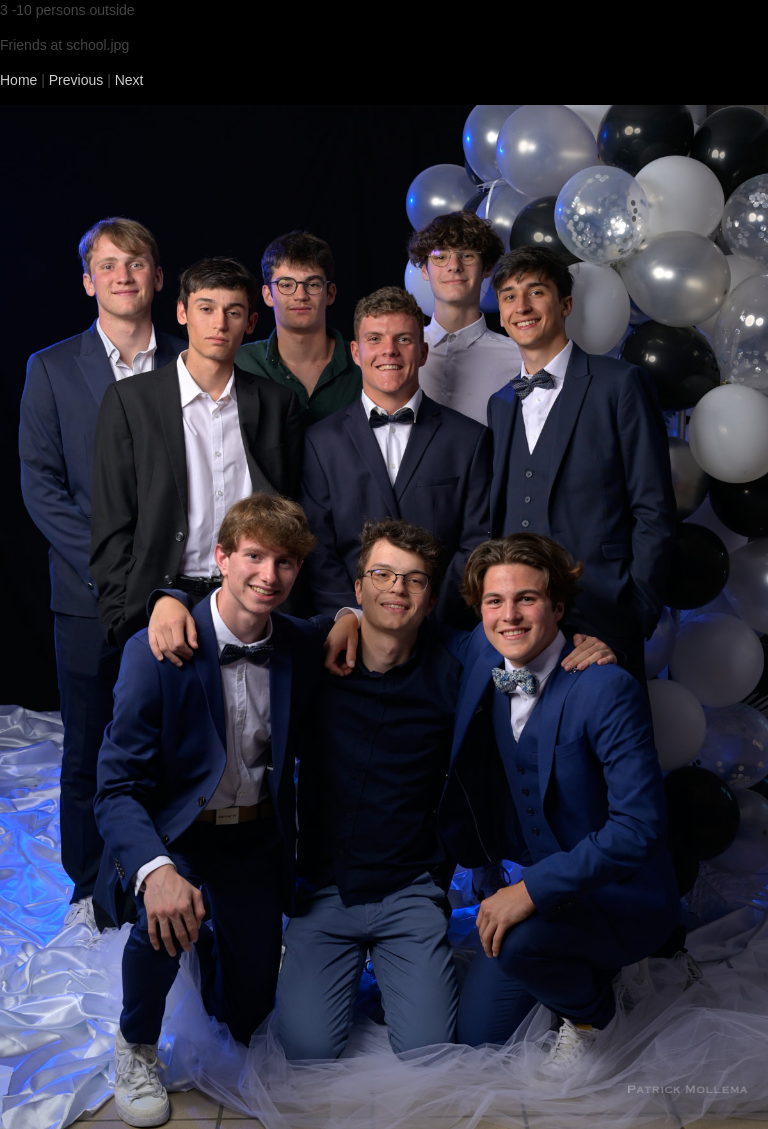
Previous (76, 80)
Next (129, 80)
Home (18, 80)
